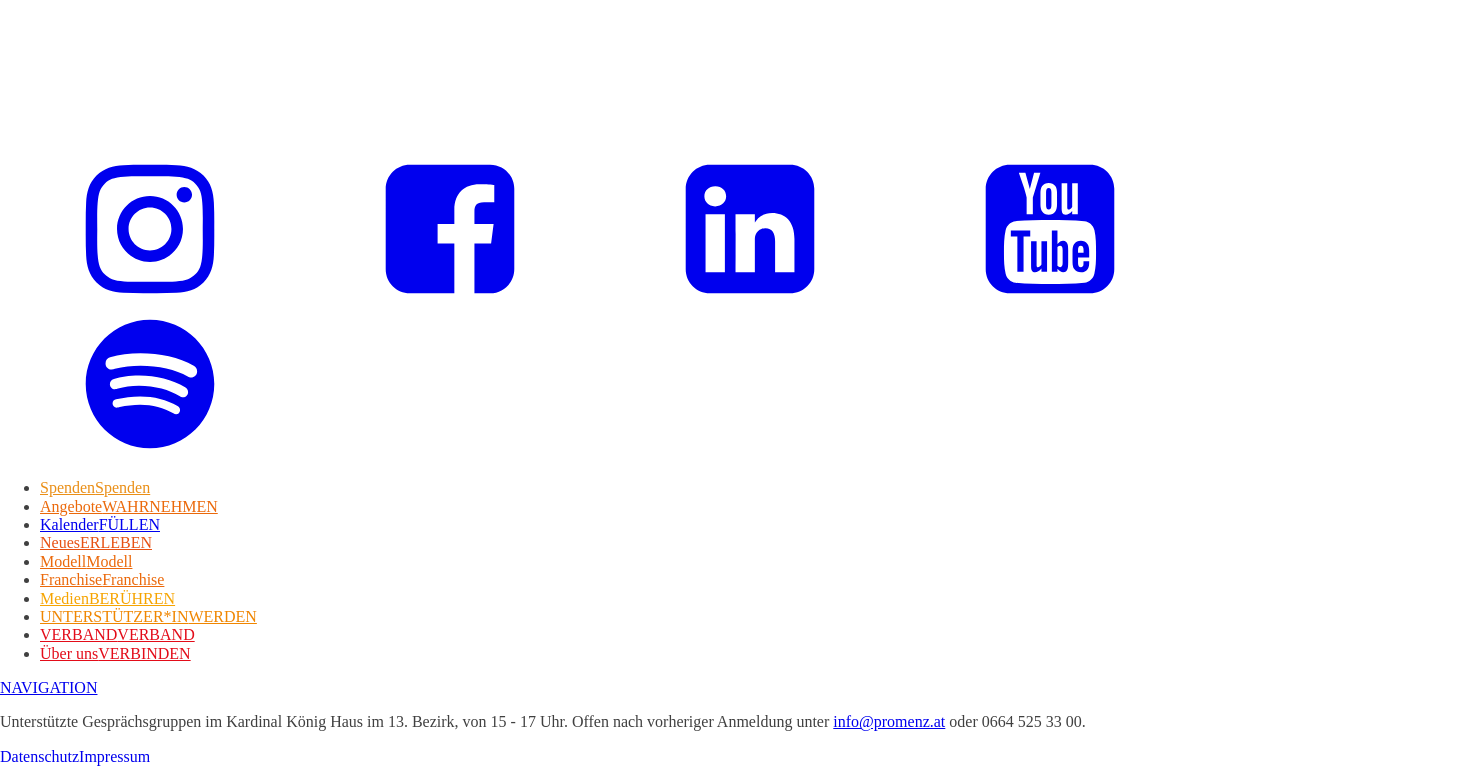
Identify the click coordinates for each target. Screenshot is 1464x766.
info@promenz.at (889, 721)
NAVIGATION (48, 687)
